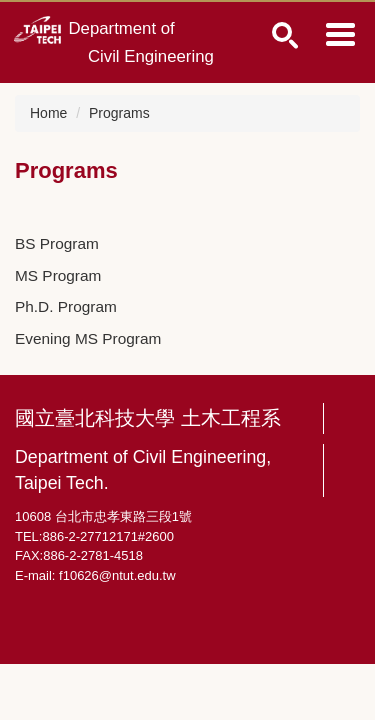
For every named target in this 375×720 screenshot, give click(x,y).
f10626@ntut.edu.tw (117, 575)
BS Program (57, 243)
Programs (119, 113)
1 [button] (285, 35)
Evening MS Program (88, 338)
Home (48, 113)
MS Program (58, 275)
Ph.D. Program (66, 306)
